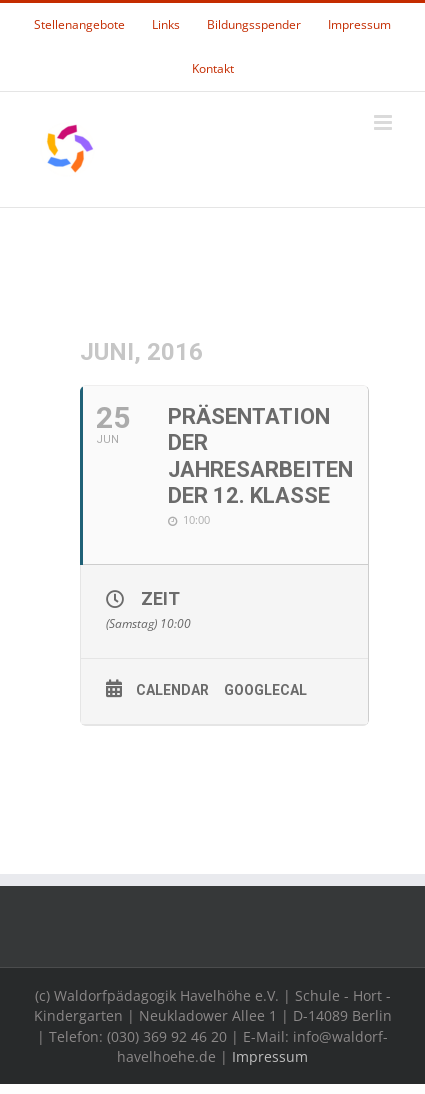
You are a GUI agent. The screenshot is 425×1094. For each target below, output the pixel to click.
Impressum (270, 1056)
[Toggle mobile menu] (384, 122)
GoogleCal (265, 690)
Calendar (172, 690)
